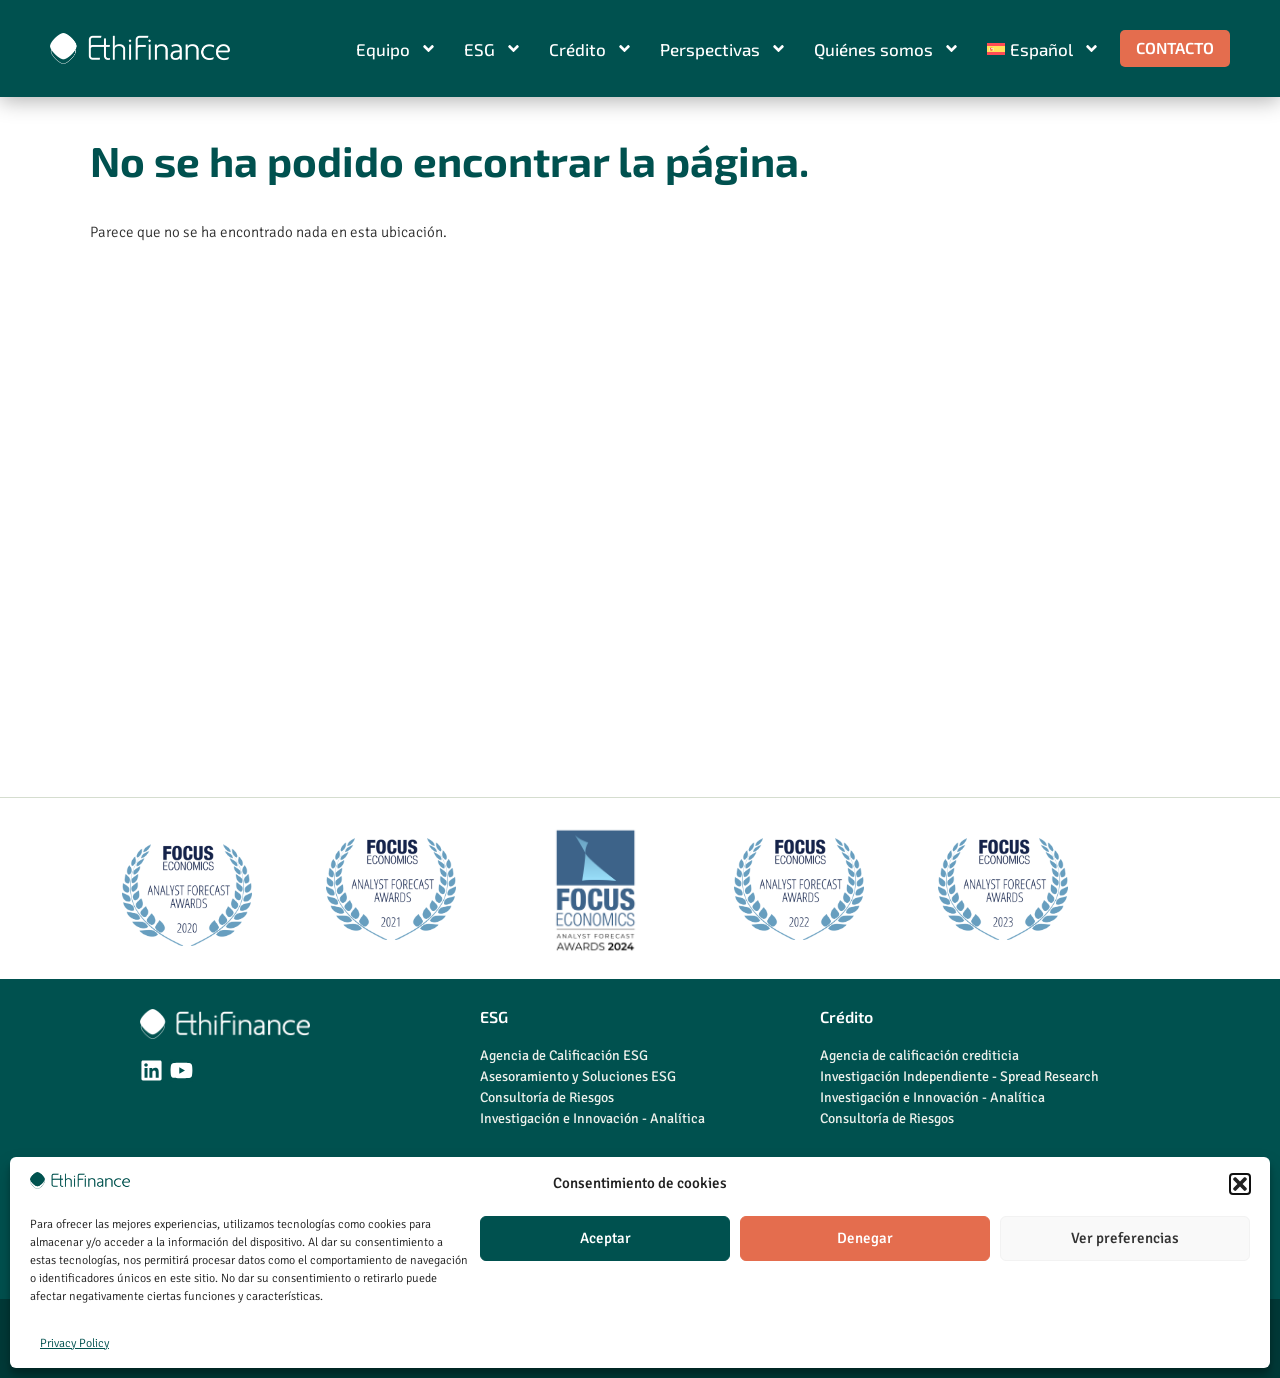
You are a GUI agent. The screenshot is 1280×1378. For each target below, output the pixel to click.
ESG (493, 49)
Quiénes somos (887, 49)
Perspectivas (723, 49)
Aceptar (605, 1238)
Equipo (396, 49)
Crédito (591, 49)
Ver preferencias (1125, 1238)
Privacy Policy (74, 1343)
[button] (1240, 1184)
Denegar (865, 1238)
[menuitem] (1043, 49)
